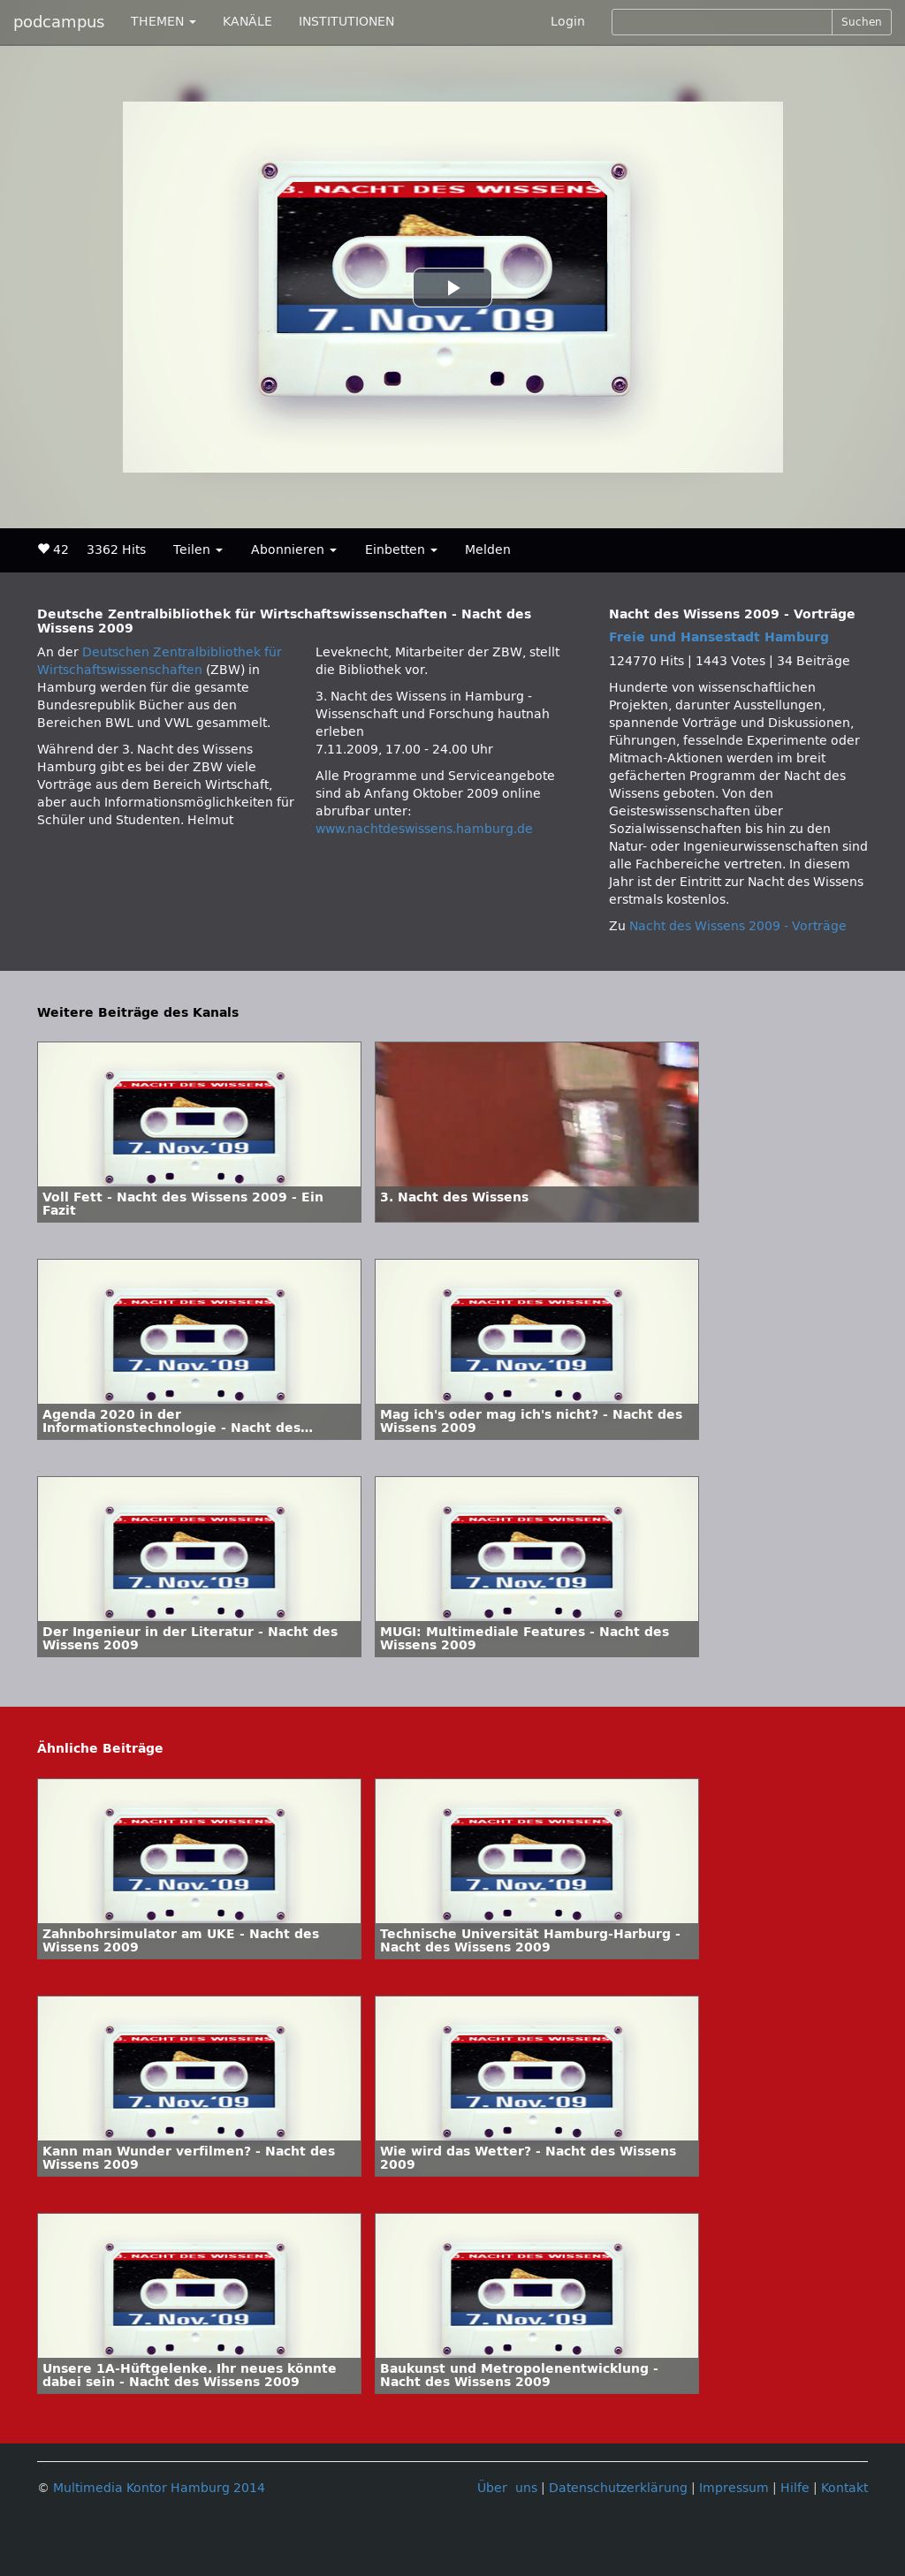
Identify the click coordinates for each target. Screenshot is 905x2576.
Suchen (861, 22)
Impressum (734, 2488)
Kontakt (844, 2488)
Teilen (198, 549)
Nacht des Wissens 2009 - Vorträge (738, 926)
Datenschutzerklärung (618, 2488)
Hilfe (795, 2488)
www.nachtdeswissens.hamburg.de (424, 829)
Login (568, 21)
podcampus (58, 22)
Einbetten (401, 549)
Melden (488, 549)
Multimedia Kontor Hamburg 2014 (159, 2488)
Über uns (507, 2488)
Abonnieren (294, 549)
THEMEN (163, 21)
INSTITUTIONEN (346, 21)
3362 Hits (116, 549)
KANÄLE (247, 21)
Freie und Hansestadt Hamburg (719, 637)
